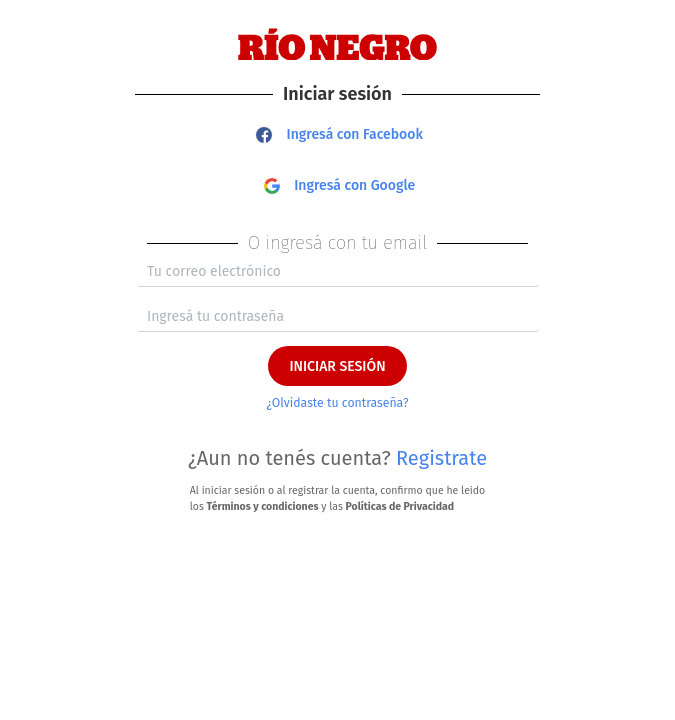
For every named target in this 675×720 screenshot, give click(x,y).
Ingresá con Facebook (339, 134)
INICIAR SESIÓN (337, 366)
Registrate (441, 458)
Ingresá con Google (340, 185)
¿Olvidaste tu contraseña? (337, 403)
